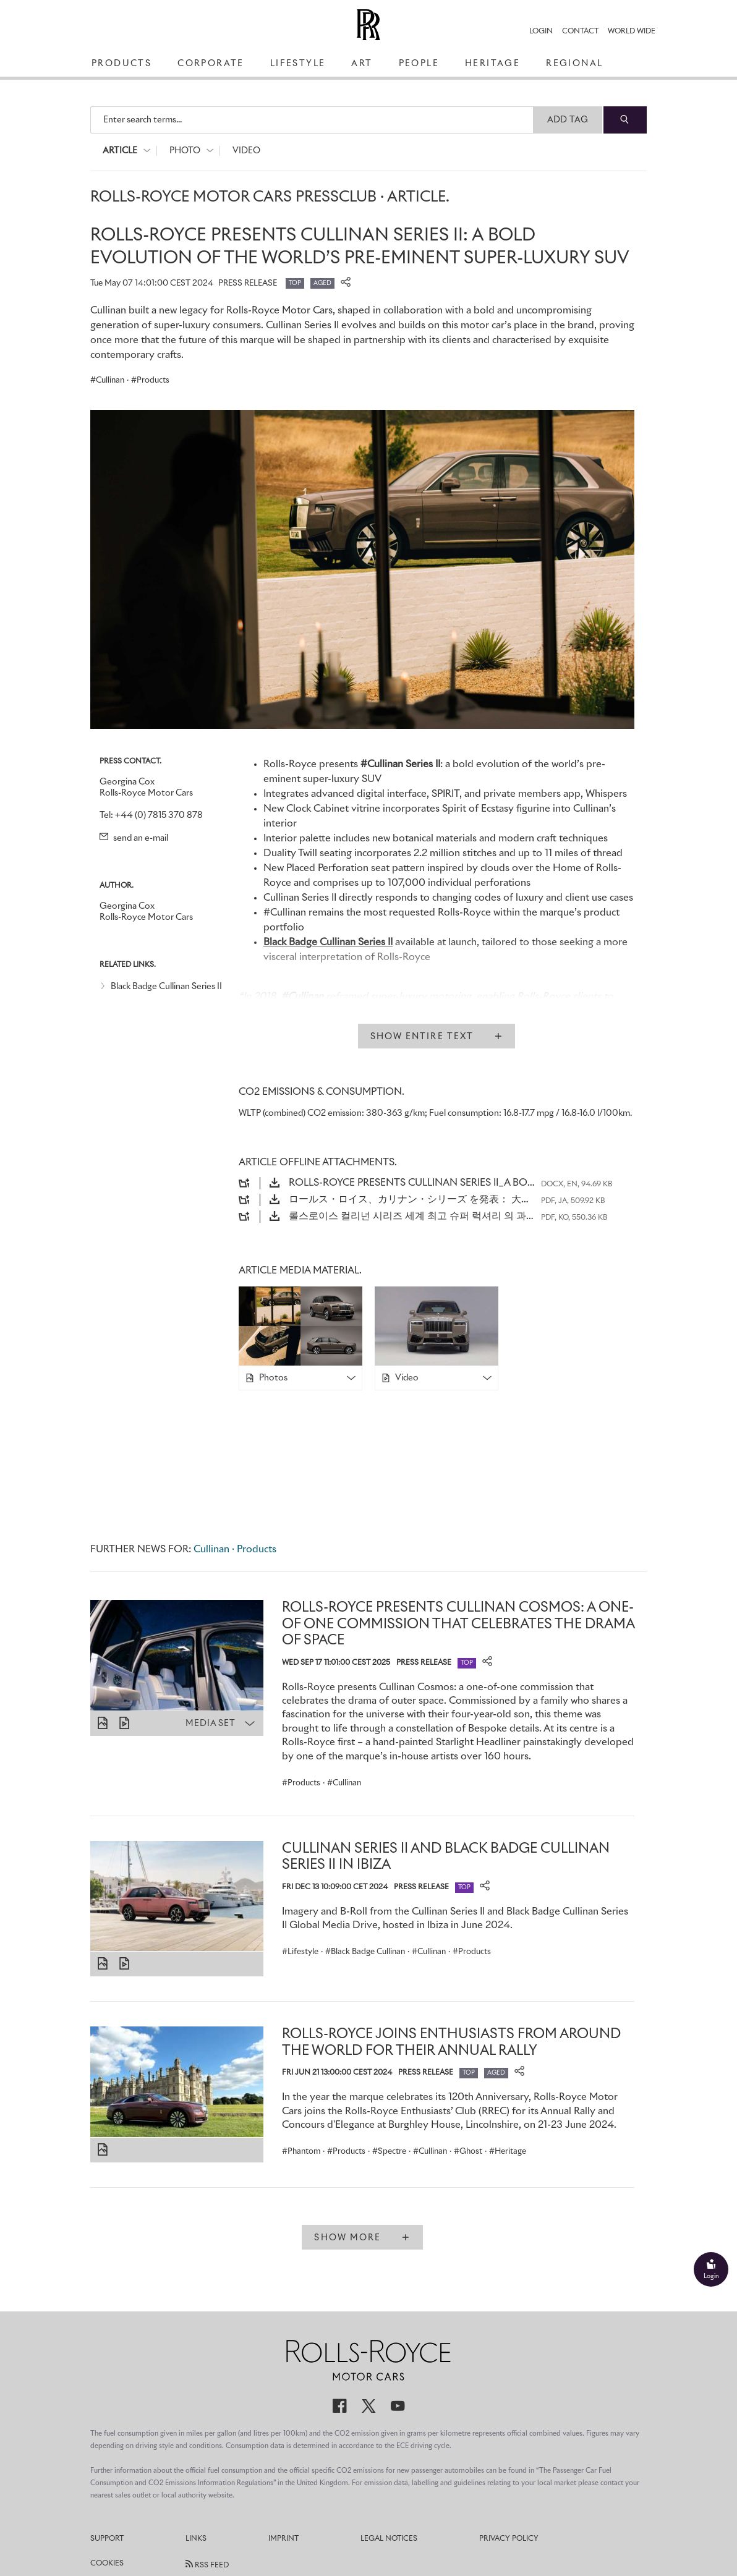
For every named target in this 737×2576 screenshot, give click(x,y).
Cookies (107, 2563)
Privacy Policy (509, 2539)
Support (107, 2539)
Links (196, 2539)
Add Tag (568, 120)
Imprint (283, 2539)
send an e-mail (134, 838)
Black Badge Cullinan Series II (166, 986)
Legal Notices (388, 2539)
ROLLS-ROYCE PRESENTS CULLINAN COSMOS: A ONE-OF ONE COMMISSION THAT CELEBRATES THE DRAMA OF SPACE (458, 1624)
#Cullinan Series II (400, 764)
